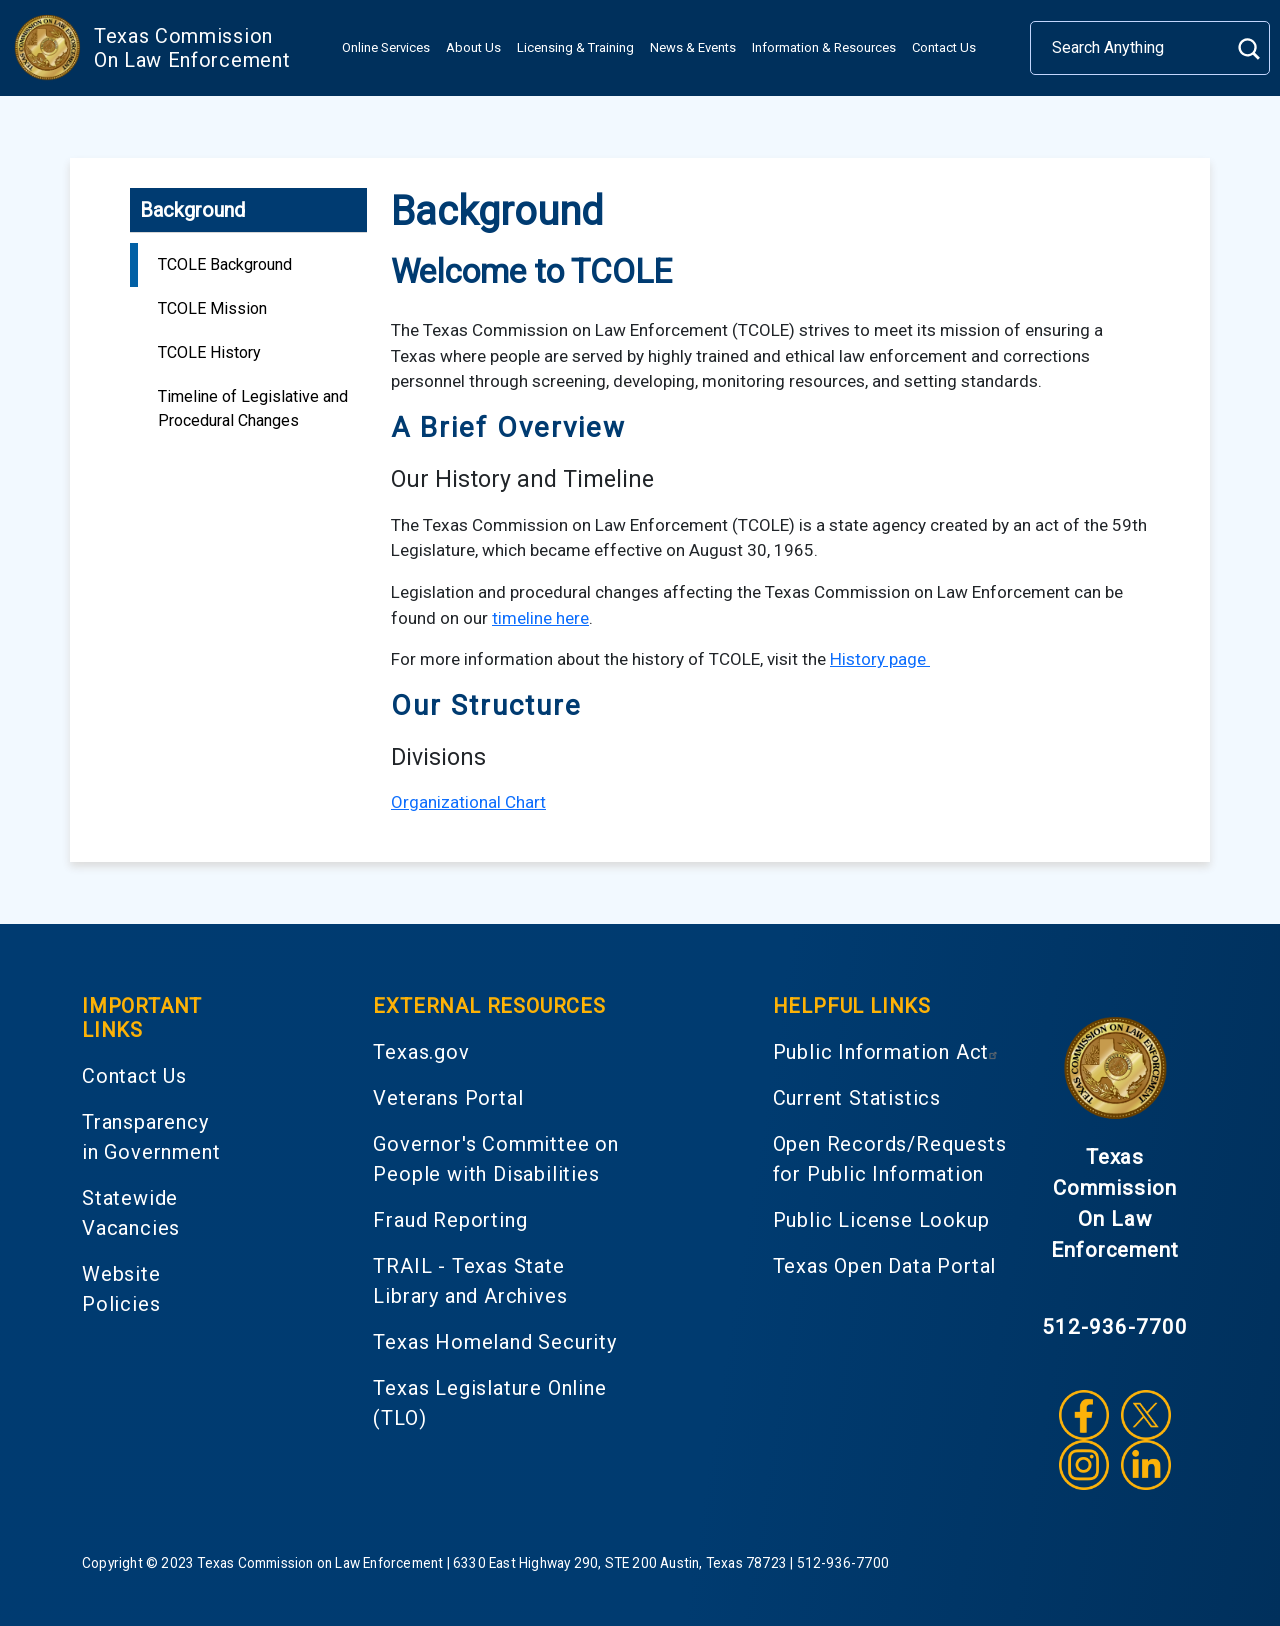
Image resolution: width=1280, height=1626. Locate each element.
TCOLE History (209, 352)
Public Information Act (888, 1052)
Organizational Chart (468, 802)
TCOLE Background (225, 264)
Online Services (386, 47)
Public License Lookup (881, 1220)
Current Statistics (857, 1098)
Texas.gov (421, 1052)
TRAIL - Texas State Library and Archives (470, 1281)
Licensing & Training (575, 47)
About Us (473, 47)
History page (880, 659)
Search (1248, 48)
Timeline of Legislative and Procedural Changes (253, 408)
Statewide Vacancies (131, 1213)
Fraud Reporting (450, 1220)
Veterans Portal (448, 1098)
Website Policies (121, 1289)
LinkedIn (1146, 1465)
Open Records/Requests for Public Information (890, 1159)
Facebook (1084, 1415)
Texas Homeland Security (494, 1342)
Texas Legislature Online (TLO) (489, 1403)
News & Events (693, 47)
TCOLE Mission (212, 308)
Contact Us (944, 47)
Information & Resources (824, 47)
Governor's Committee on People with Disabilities (495, 1159)
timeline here (540, 618)
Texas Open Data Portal (885, 1266)
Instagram (1084, 1465)
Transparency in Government (151, 1137)
